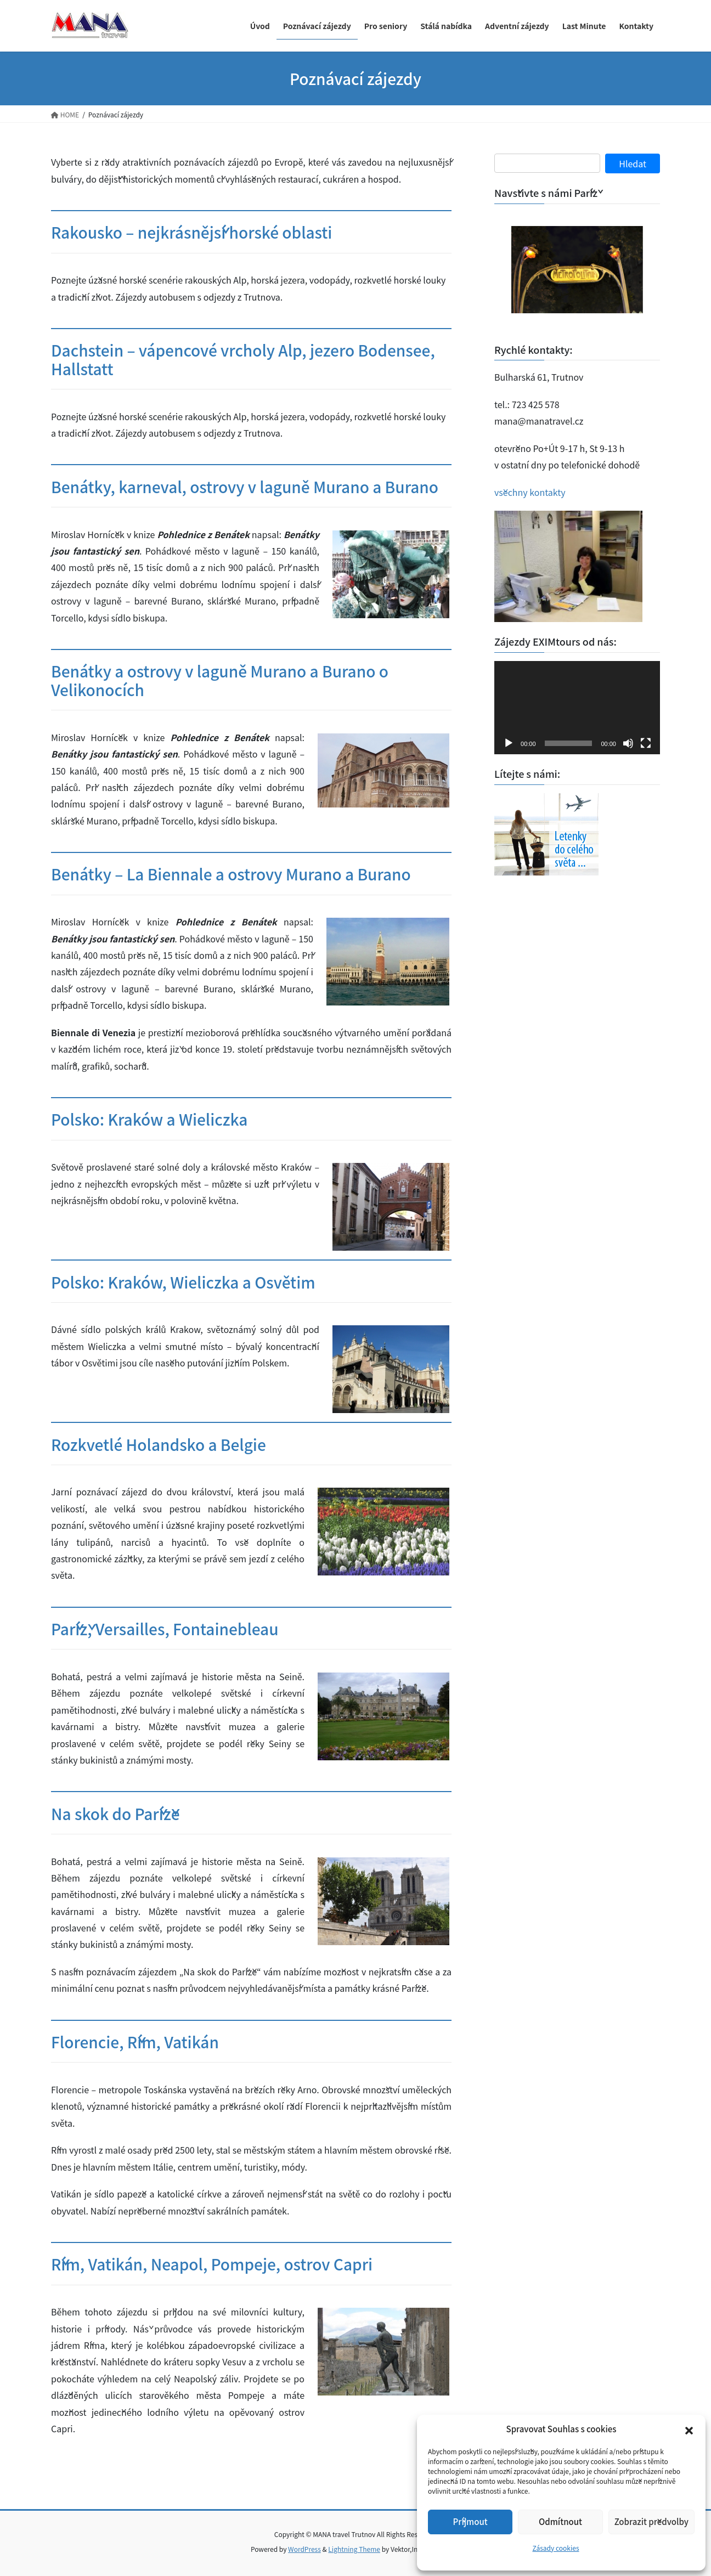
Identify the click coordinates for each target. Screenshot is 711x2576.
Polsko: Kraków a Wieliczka (149, 1119)
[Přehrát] (508, 743)
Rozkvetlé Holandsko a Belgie (158, 1444)
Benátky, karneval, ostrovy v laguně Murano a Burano (244, 487)
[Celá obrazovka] (645, 743)
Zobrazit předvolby (651, 2521)
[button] (689, 2429)
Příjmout (470, 2521)
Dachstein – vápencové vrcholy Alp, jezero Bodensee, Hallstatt (243, 359)
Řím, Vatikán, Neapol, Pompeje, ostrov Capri (212, 2264)
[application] (577, 707)
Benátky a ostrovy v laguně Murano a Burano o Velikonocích (219, 680)
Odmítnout (560, 2521)
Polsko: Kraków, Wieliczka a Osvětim (183, 1282)
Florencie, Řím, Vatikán (135, 2042)
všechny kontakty (530, 492)
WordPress (304, 2549)
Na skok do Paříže (115, 1813)
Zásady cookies (555, 2547)
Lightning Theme (354, 2549)
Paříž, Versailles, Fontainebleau (165, 1629)
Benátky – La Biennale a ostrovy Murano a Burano (231, 874)
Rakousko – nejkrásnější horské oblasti (191, 232)
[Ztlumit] (628, 743)
